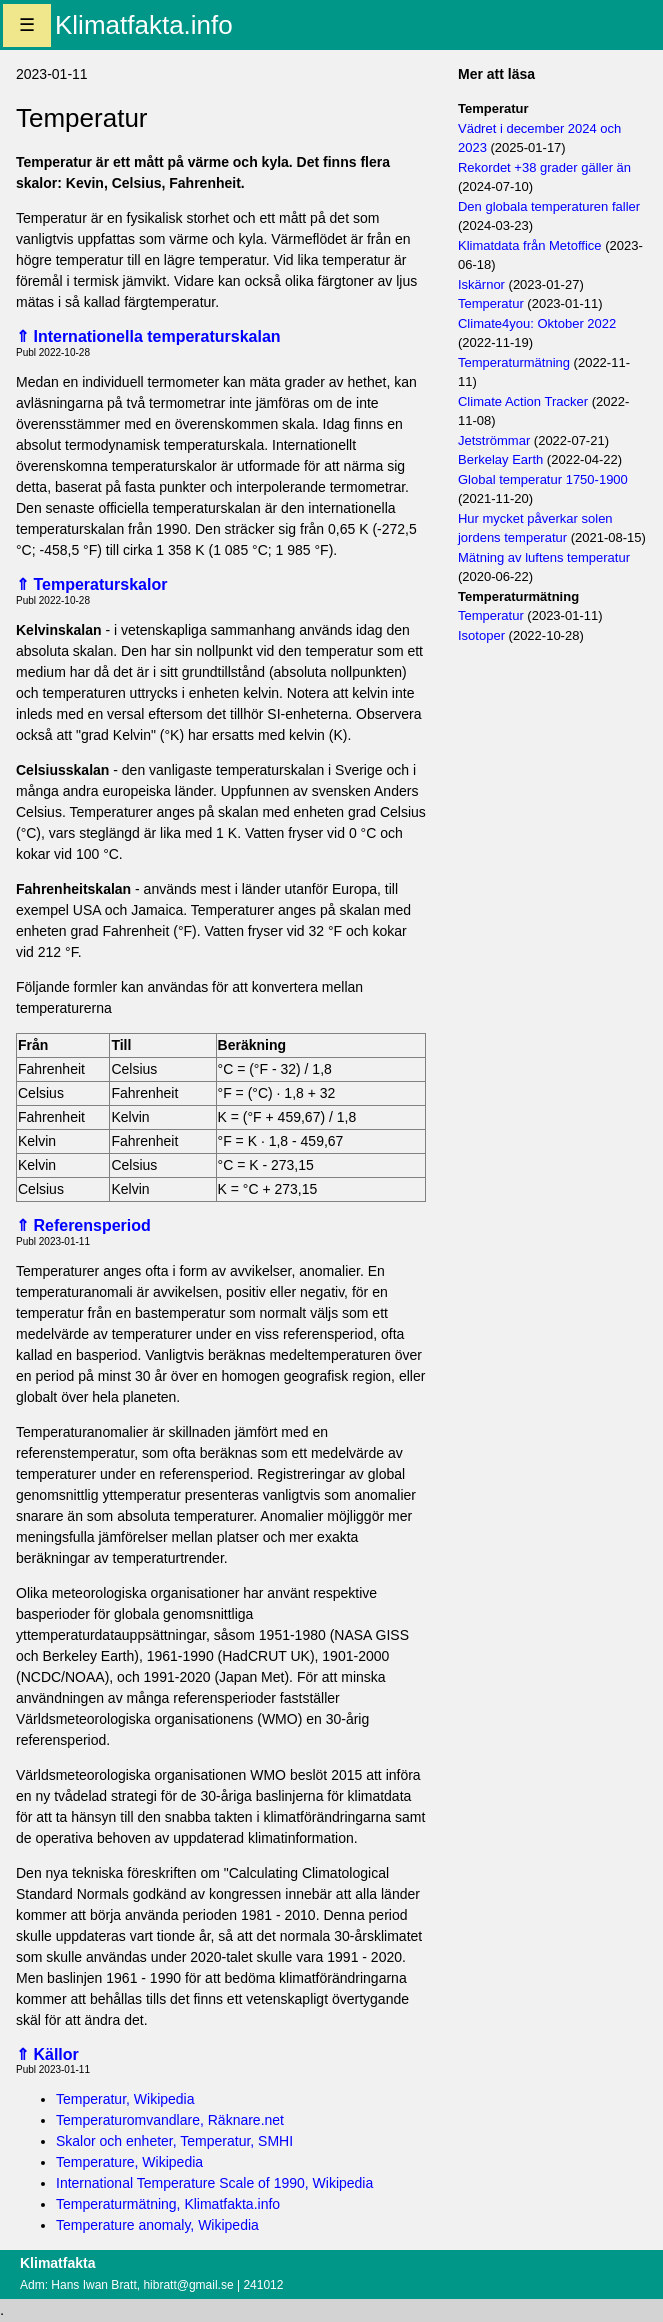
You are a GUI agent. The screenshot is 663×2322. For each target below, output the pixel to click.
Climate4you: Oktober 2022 (537, 323)
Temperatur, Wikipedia (125, 2099)
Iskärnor (481, 284)
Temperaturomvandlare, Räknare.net (170, 2120)
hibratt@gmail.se (188, 2285)
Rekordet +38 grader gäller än (544, 167)
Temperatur (491, 303)
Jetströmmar (494, 440)
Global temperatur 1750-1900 (543, 479)
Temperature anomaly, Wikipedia (157, 2225)
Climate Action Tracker (523, 401)
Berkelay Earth (500, 459)
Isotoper (481, 635)
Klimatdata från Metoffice (530, 245)
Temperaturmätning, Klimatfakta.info (168, 2204)
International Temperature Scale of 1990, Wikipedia (214, 2183)
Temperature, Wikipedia (129, 2162)
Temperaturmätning (514, 362)
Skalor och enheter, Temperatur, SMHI (174, 2141)
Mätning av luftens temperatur (544, 557)
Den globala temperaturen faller (549, 206)
